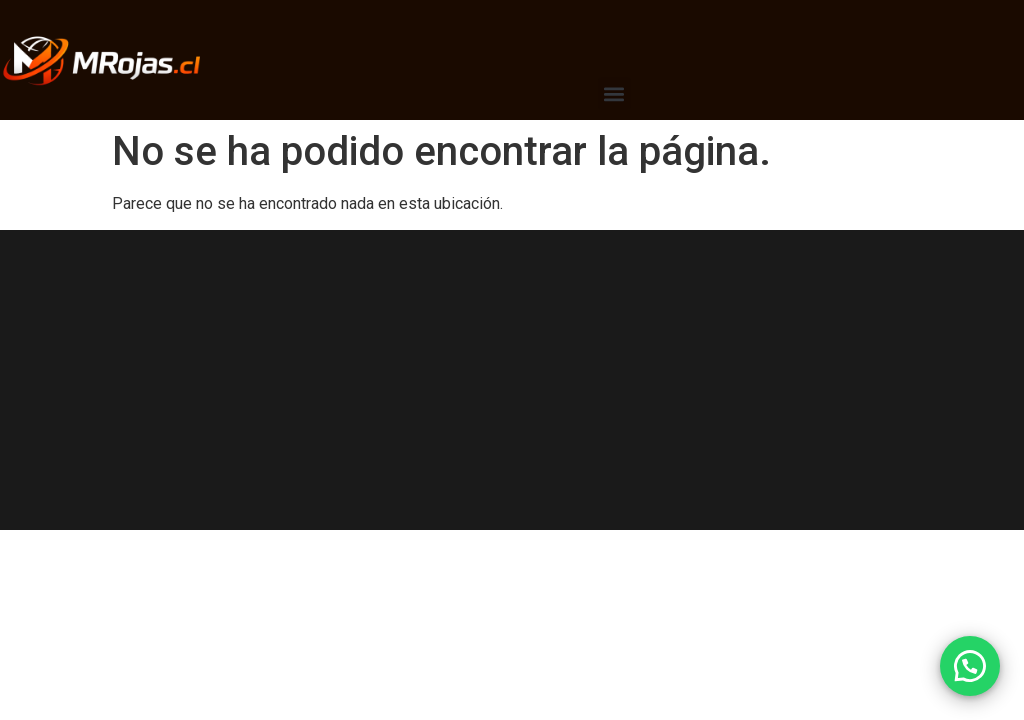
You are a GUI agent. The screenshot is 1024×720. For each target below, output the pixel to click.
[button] (614, 93)
